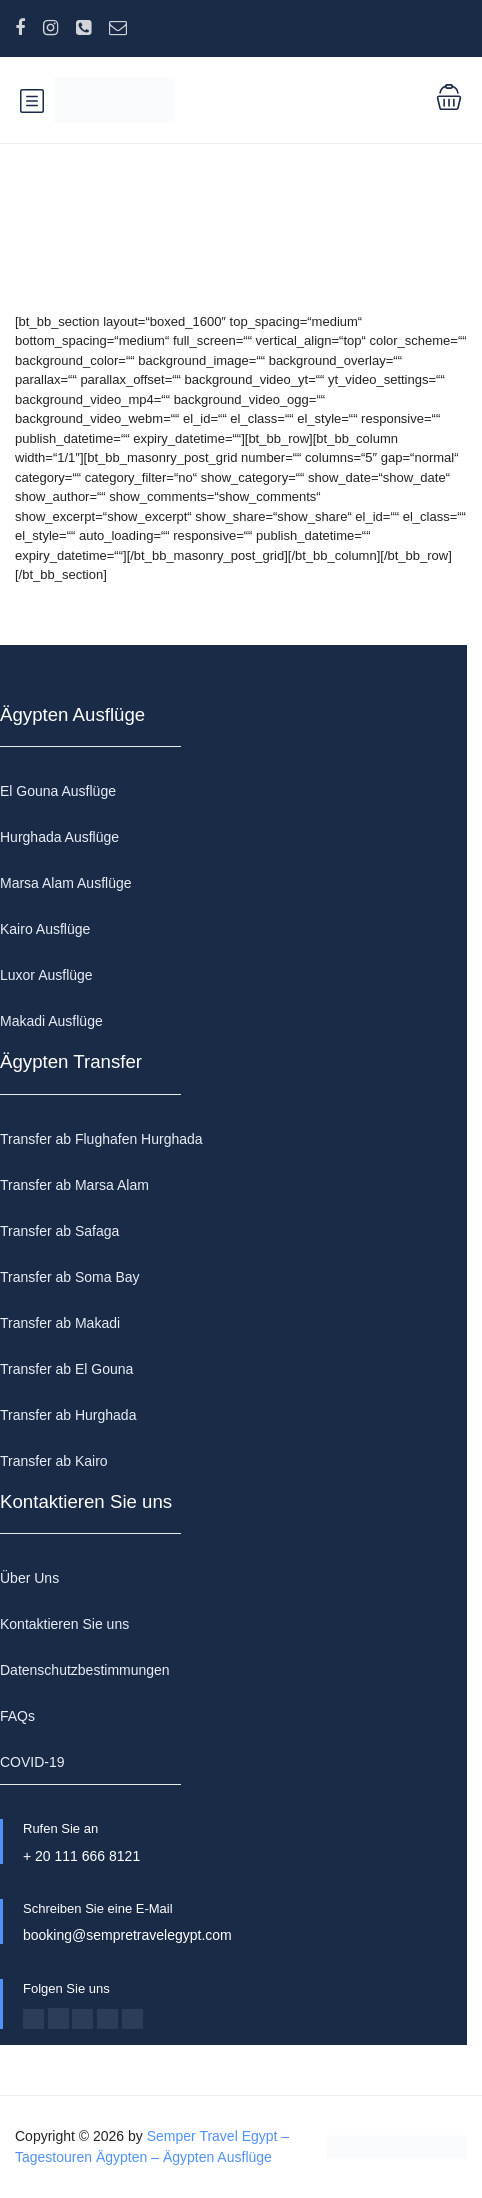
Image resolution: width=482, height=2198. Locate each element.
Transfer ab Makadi (60, 1323)
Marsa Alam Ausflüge (66, 883)
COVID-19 (32, 1762)
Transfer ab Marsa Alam (74, 1185)
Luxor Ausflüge (46, 975)
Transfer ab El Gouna (66, 1369)
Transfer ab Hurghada (68, 1415)
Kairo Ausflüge (45, 929)
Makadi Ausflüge (51, 1021)
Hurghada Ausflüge (59, 837)
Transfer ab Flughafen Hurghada (101, 1139)
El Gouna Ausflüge (58, 791)
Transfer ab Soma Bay (70, 1277)
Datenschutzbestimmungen (85, 1670)
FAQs (17, 1716)
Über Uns (29, 1578)
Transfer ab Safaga (59, 1231)
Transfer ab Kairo (54, 1461)
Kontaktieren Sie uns (64, 1624)
